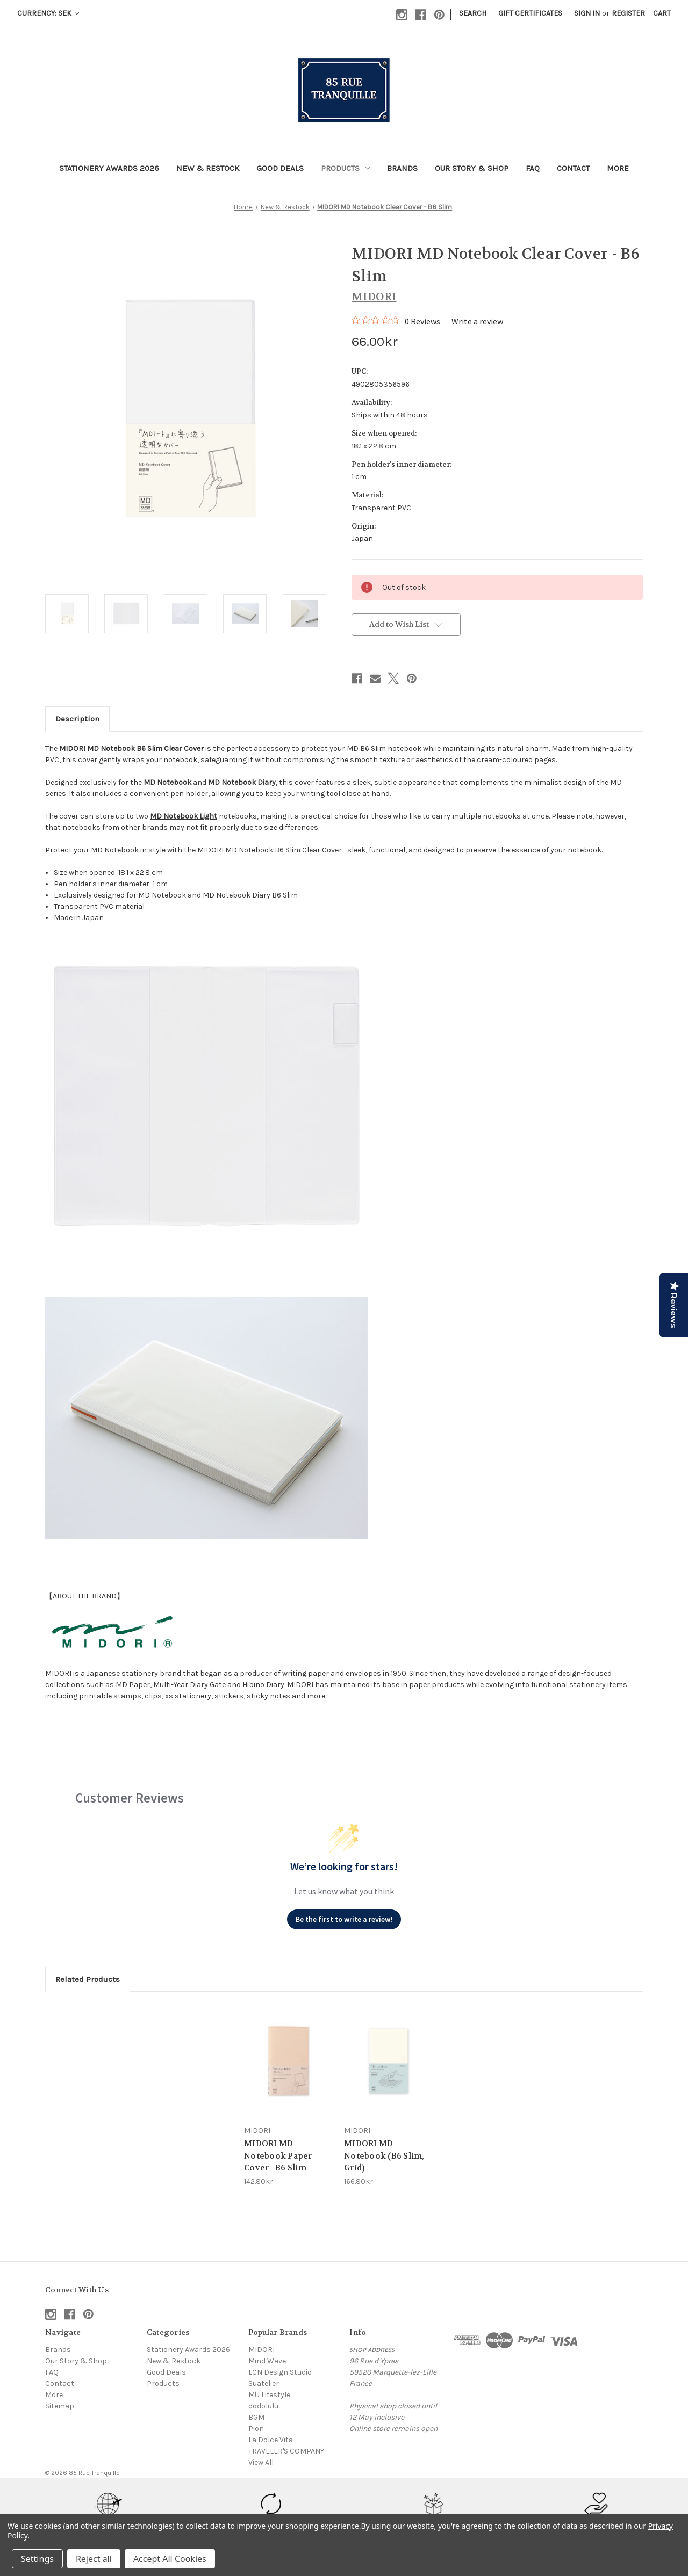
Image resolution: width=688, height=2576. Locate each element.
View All (261, 2462)
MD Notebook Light (183, 816)
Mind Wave (267, 2360)
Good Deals (280, 168)
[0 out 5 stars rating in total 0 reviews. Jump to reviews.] (396, 321)
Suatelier (263, 2383)
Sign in (587, 13)
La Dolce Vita (270, 2439)
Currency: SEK (48, 13)
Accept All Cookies (169, 2559)
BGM (256, 2417)
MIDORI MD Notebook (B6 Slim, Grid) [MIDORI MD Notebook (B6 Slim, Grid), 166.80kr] (384, 2155)
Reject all (94, 2559)
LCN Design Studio (280, 2372)
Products (345, 168)
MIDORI (261, 2349)
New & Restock (207, 168)
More (618, 168)
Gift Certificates (530, 13)
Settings (37, 2559)
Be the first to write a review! (344, 1919)
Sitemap (59, 2406)
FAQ (533, 168)
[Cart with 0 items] (662, 13)
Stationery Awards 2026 (109, 168)
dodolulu (263, 2406)
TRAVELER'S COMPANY (286, 2451)
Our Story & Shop (471, 168)
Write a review (477, 321)
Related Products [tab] (87, 1979)
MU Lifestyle (269, 2394)
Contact (573, 168)
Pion (256, 2428)
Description (77, 718)
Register (628, 13)
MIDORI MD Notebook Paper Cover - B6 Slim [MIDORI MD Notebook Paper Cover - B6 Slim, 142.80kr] (278, 2155)
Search (472, 13)
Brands (402, 168)
